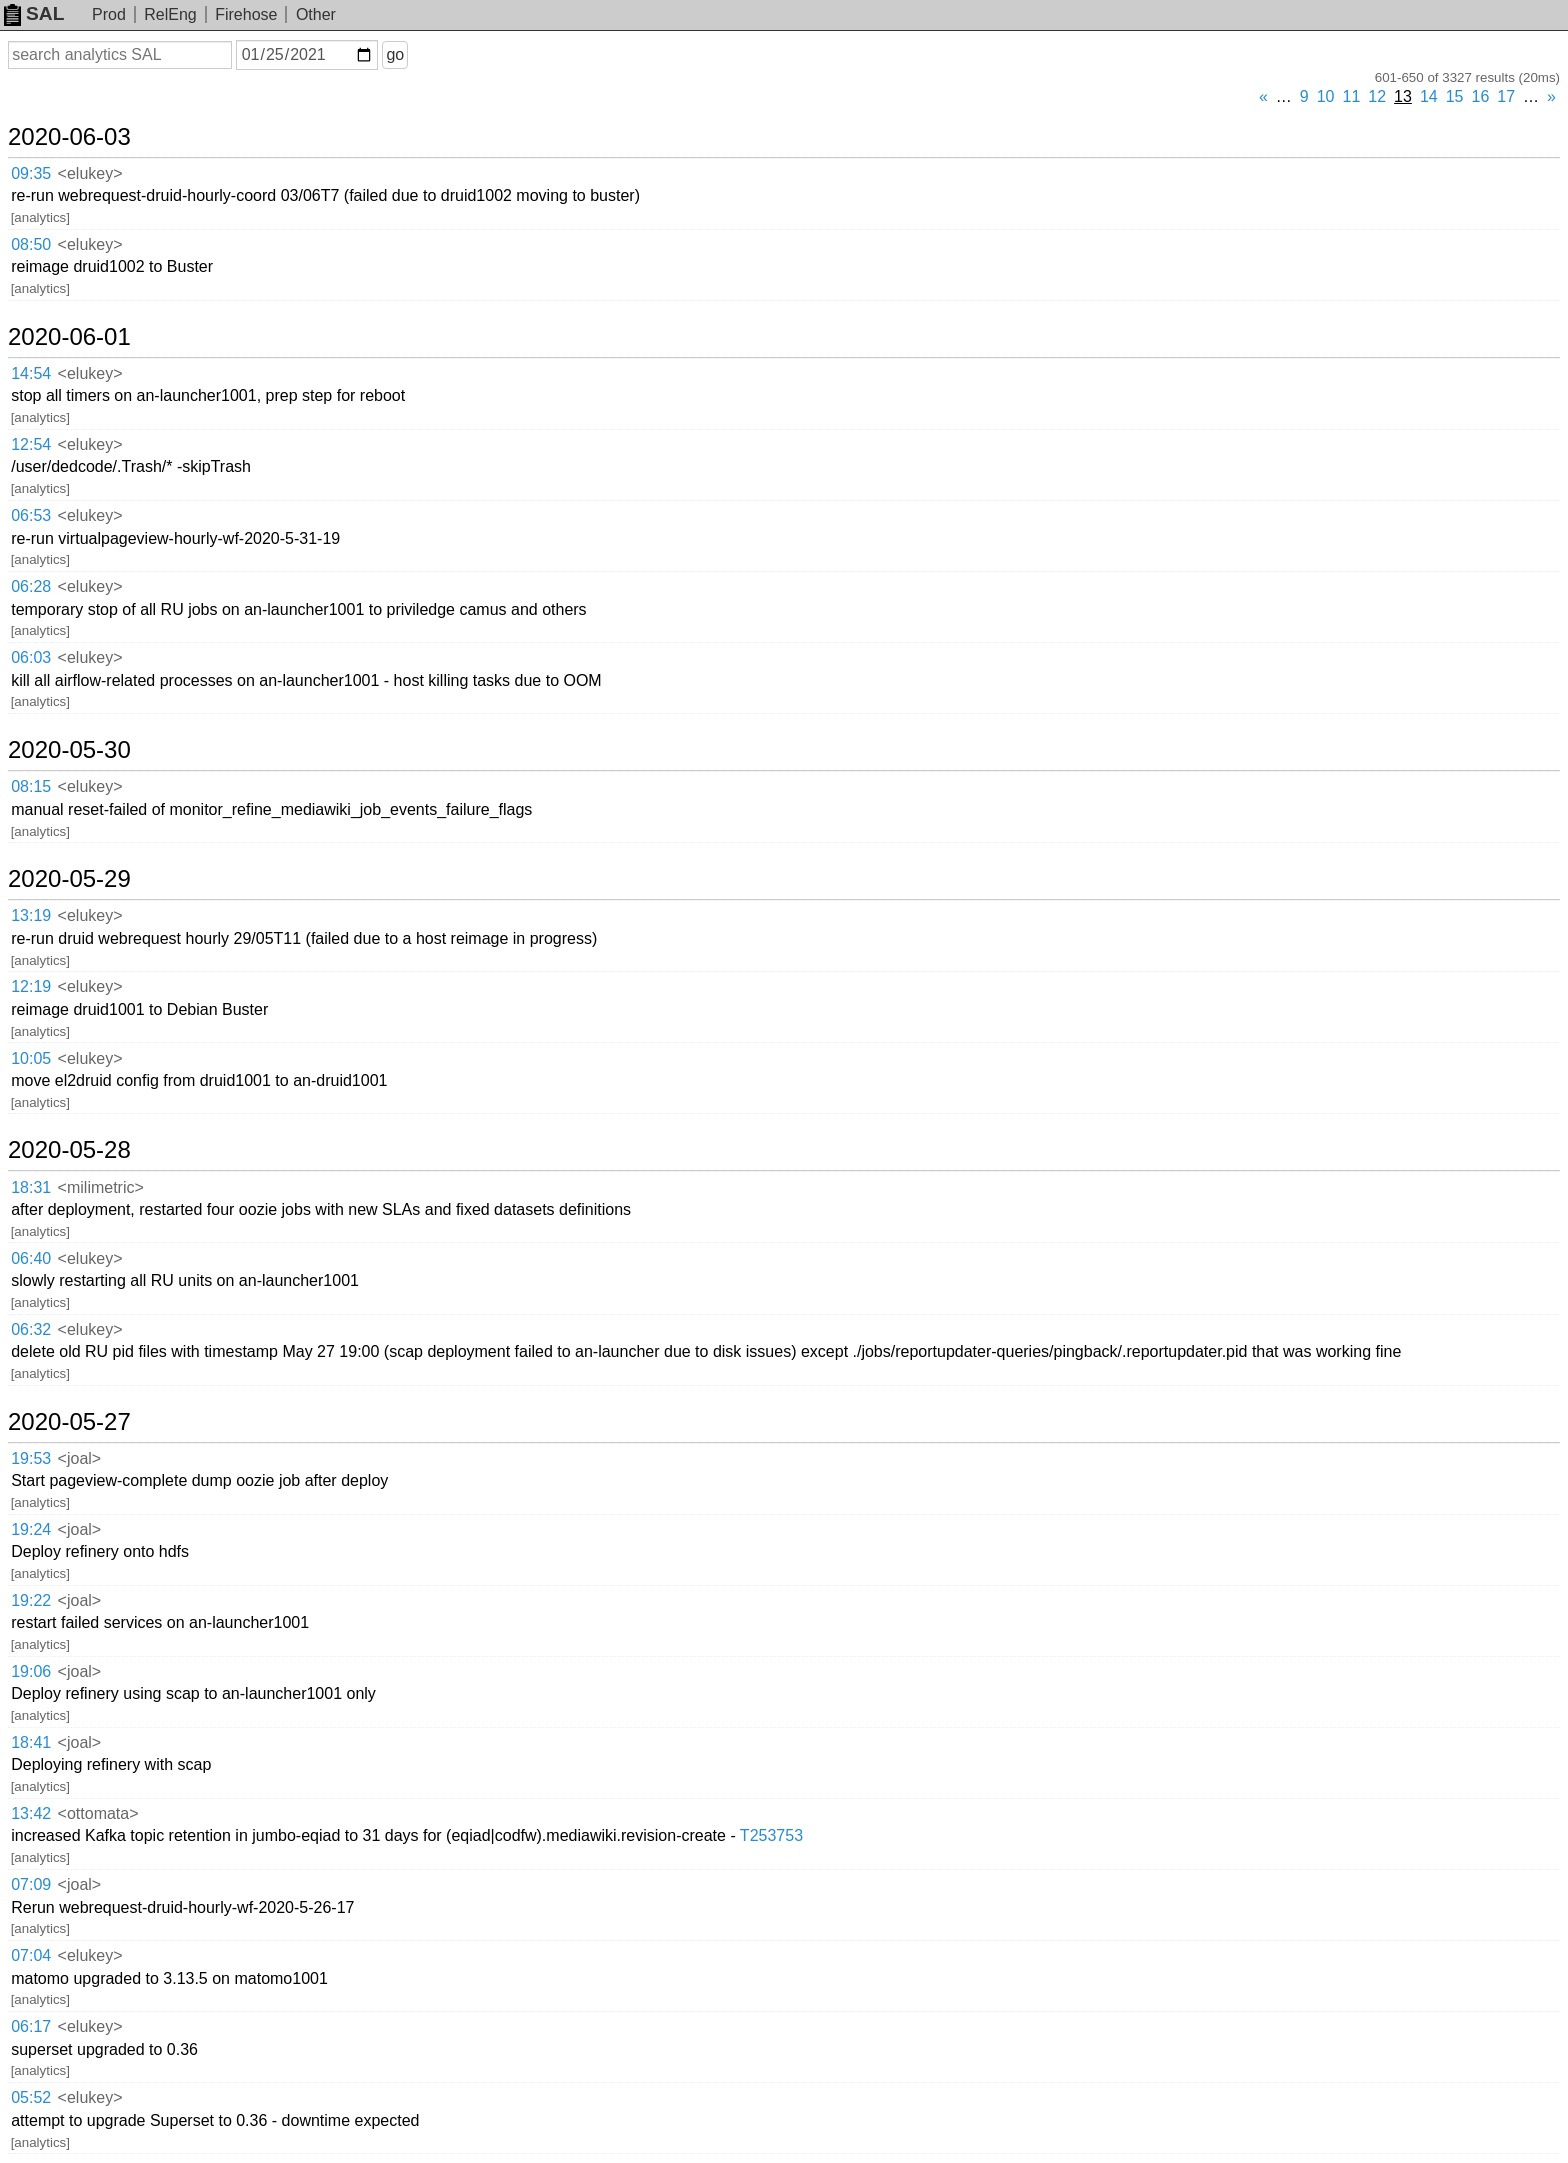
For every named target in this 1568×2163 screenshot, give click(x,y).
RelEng (170, 14)
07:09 (31, 1884)
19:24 (31, 1529)
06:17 (31, 2026)
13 (1403, 96)
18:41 (31, 1742)
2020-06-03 (69, 137)
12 (1377, 96)
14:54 (31, 373)
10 (1326, 96)
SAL (34, 13)
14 (1429, 96)
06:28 (31, 586)
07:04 (31, 1955)
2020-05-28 (69, 1150)
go (395, 54)
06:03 (31, 657)
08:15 (31, 786)
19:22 (31, 1600)
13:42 (31, 1813)
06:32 (31, 1329)
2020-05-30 (69, 750)
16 (1481, 96)
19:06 (31, 1671)
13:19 (31, 915)
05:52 (31, 2097)
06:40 (31, 1258)
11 (1352, 96)
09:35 (31, 173)
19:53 (31, 1458)
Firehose (246, 14)
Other (316, 14)
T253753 (771, 1835)
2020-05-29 (69, 879)
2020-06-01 (69, 337)
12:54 (31, 444)
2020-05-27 (69, 1422)
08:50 (31, 244)
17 (1506, 96)
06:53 (31, 515)
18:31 (31, 1187)
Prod (109, 14)
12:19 (31, 986)
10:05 (31, 1058)
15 (1455, 96)
